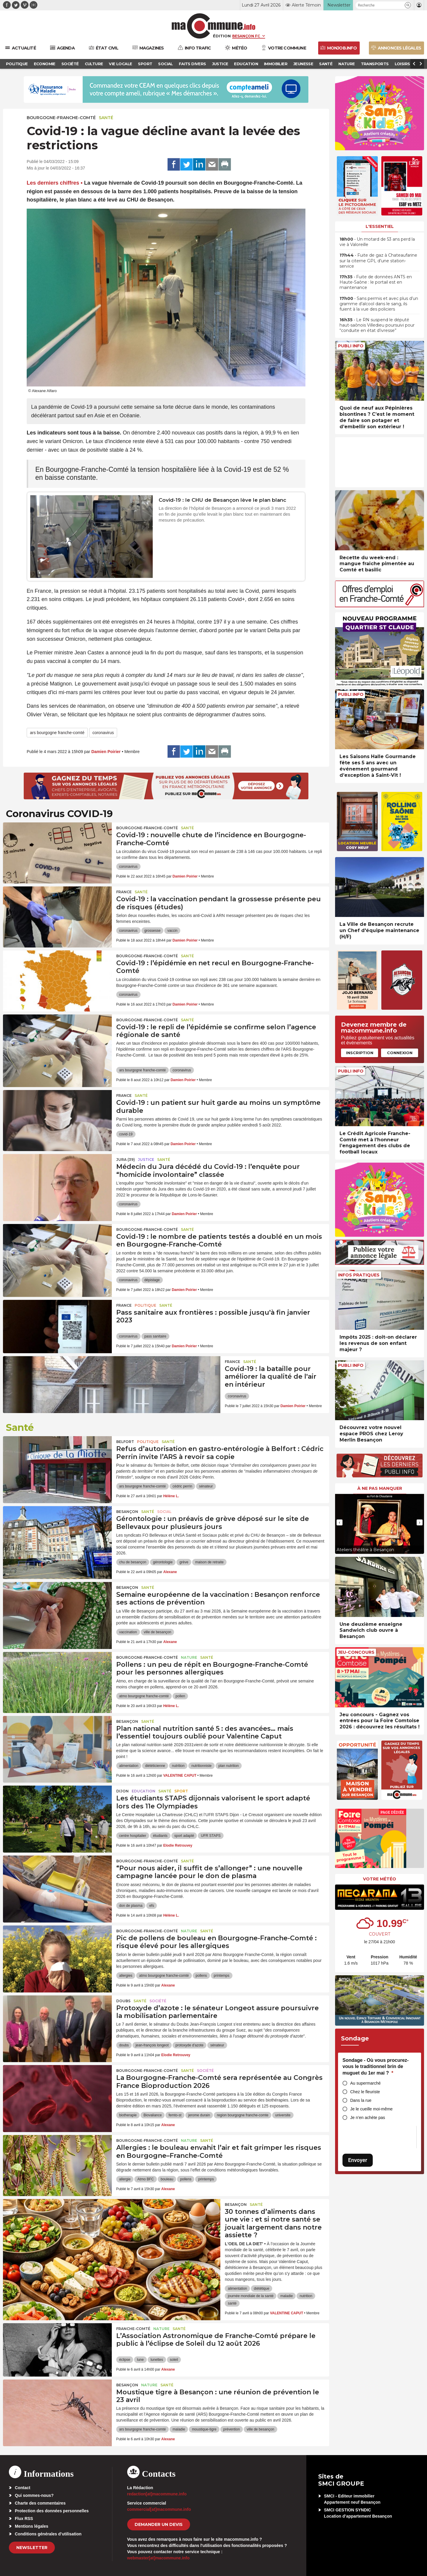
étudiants (160, 1836)
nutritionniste (201, 1766)
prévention (231, 2429)
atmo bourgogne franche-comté (144, 1696)
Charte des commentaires (40, 2503)
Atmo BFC (145, 2179)
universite (282, 2115)
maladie (286, 2296)
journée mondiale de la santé (250, 2296)
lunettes (157, 2360)
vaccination (128, 1632)
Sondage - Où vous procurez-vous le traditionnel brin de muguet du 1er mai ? (375, 2066)
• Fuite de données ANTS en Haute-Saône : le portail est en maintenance (376, 282)
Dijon (122, 1791)
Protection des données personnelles (52, 2510)
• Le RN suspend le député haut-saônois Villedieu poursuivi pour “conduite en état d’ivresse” (377, 325)
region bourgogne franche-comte (242, 2115)
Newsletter (31, 2547)
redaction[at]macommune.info (157, 2494)
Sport (181, 1791)
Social (164, 1511)
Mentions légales (31, 2526)
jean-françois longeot (152, 2045)
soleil (174, 2360)
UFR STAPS (210, 1836)
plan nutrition (229, 1766)
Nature (189, 1657)
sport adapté (184, 1836)
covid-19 (126, 1134)
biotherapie (128, 2115)
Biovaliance (153, 2115)
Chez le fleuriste (365, 2091)
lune (140, 2360)
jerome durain (199, 2115)
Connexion (399, 1052)
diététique (261, 2288)
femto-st (174, 2115)
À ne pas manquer (379, 1488)
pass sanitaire (155, 1336)
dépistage (152, 1280)
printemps (222, 1975)
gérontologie (163, 1562)
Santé (106, 117)
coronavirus (103, 732)
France (124, 892)
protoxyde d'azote (189, 2045)
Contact (22, 2487)
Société (157, 2001)
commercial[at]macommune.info (159, 2509)
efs (151, 1906)
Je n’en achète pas (367, 2117)
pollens (201, 1975)
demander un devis (159, 2524)
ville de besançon (157, 1632)
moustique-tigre (204, 2429)
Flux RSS (24, 2518)
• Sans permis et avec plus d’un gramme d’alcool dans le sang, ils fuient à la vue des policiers (379, 304)
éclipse (124, 2360)
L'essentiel (380, 226)
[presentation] (339, 1522)
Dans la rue (361, 2100)
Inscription (359, 1052)
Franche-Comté (133, 2328)
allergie (125, 2179)
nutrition (178, 1766)
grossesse (152, 931)
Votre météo (379, 1879)
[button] (408, 5)
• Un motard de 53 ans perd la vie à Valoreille (377, 241)
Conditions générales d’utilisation (48, 2534)
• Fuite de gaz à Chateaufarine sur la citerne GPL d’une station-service (378, 261)
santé (232, 2303)
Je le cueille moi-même (371, 2109)
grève (183, 1562)
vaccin (172, 931)
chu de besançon (132, 1562)
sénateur (206, 1486)
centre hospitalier (132, 1836)
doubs (124, 2045)
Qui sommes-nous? (34, 2495)
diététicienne (155, 1766)
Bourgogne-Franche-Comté (61, 117)
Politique (145, 1305)
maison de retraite (209, 1562)
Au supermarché (365, 2083)
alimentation (128, 1766)
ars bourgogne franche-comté (57, 732)
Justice (146, 1159)
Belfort (125, 1441)
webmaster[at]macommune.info (158, 2558)
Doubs (123, 2001)
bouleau (167, 2179)
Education (143, 1791)
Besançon (127, 1511)
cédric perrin (182, 1486)
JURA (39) (125, 1159)
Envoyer (357, 2160)
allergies (126, 1975)
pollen (180, 1696)
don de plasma (131, 1906)
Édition (222, 35)
